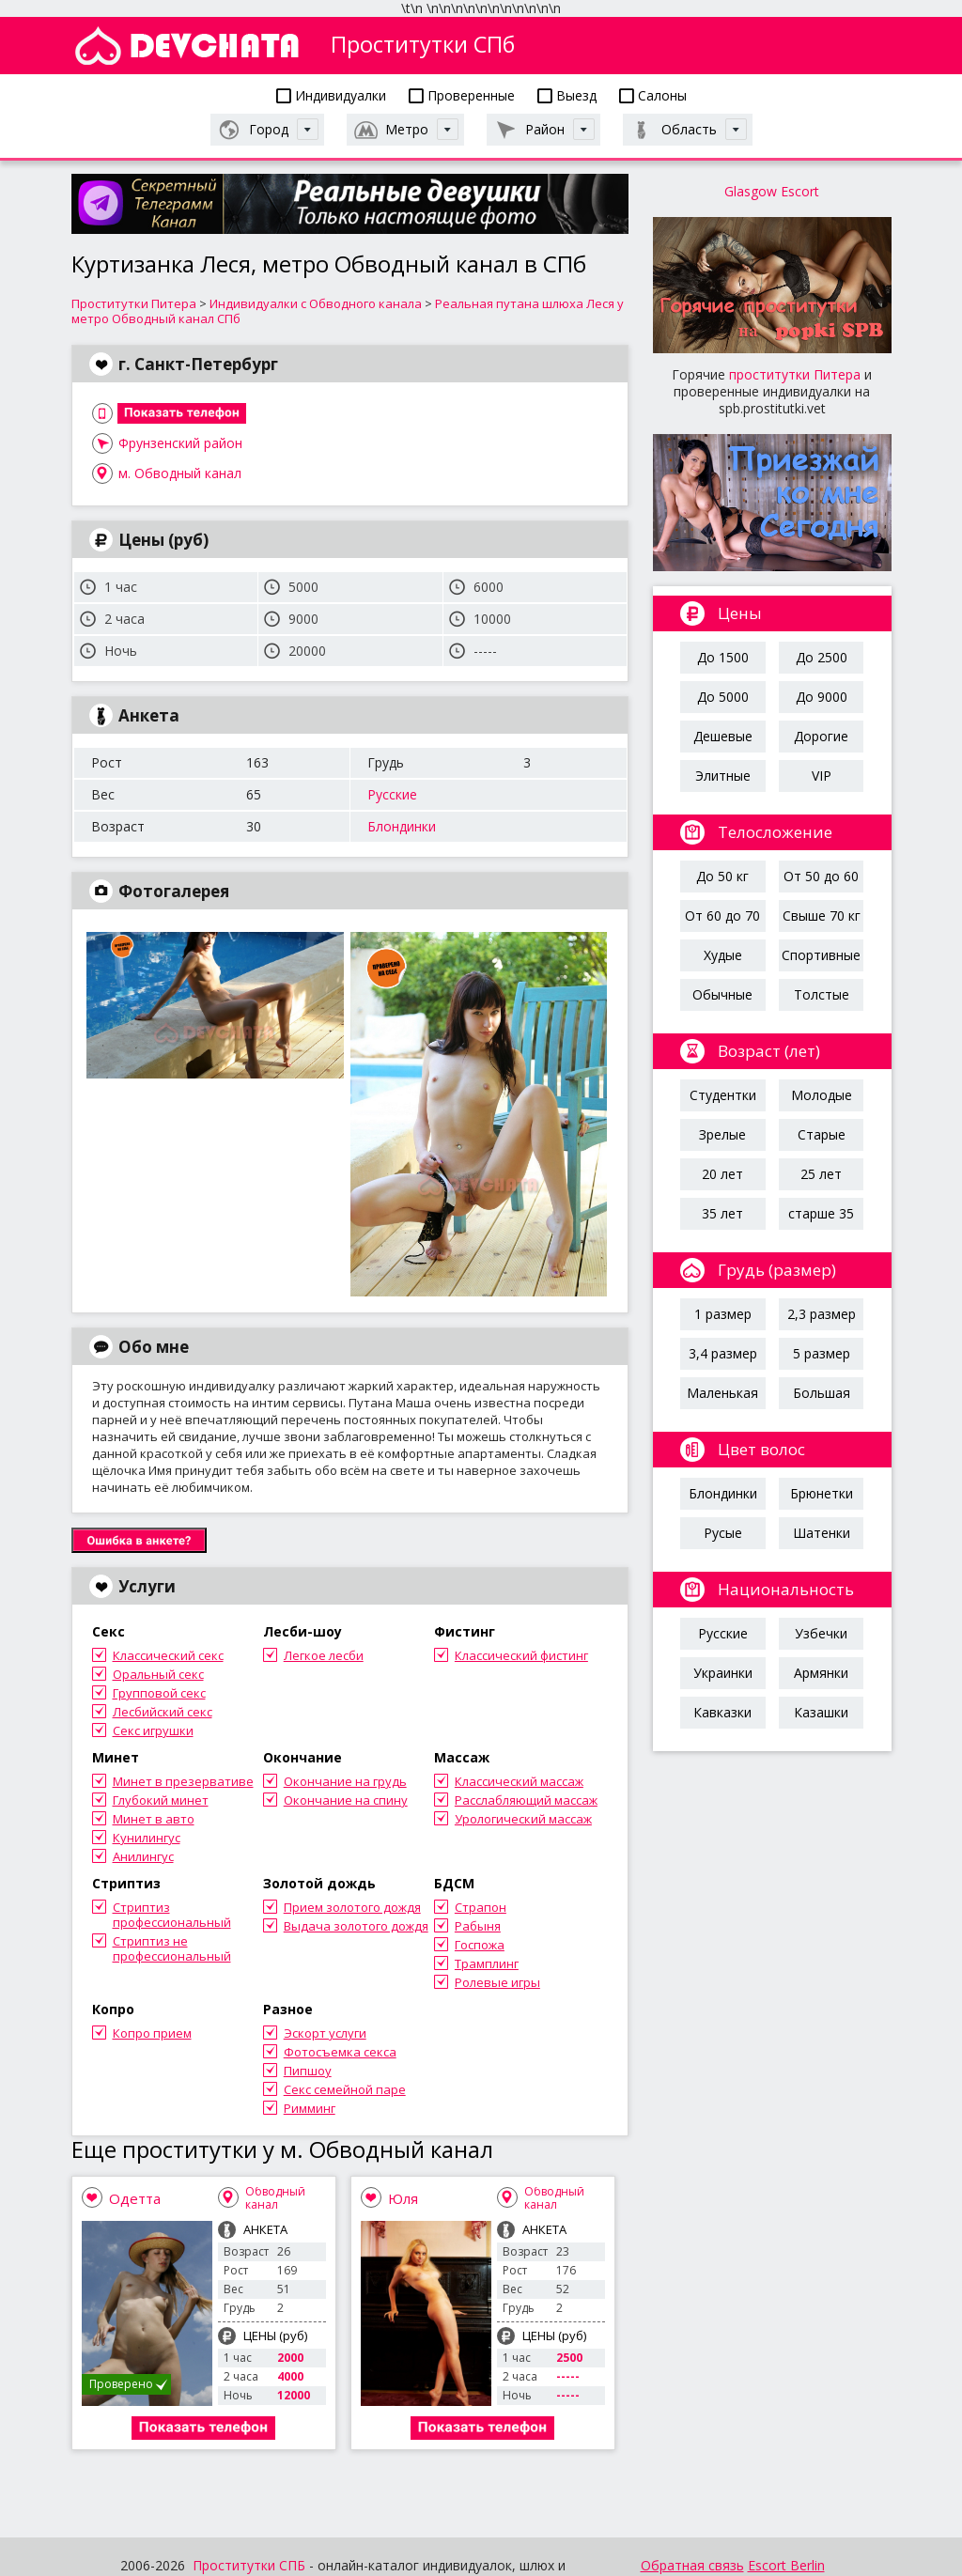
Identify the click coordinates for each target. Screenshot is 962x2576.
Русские (392, 794)
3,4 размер (723, 1353)
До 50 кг (722, 876)
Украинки (723, 1673)
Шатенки (821, 1533)
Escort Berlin (786, 2565)
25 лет (821, 1174)
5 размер (821, 1353)
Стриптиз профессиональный (172, 1915)
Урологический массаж (523, 1818)
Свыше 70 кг (822, 915)
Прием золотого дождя (352, 1907)
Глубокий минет (161, 1800)
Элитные (723, 775)
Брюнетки (821, 1493)
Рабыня (478, 1925)
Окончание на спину (346, 1800)
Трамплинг (487, 1963)
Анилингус (143, 1856)
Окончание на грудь (345, 1781)
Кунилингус (146, 1837)
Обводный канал (275, 2197)
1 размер (723, 1314)
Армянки (821, 1673)
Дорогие (821, 736)
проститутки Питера (795, 374)
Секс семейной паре (345, 2089)
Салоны (653, 95)
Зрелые (722, 1134)
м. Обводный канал (179, 473)
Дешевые (723, 736)
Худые (723, 955)
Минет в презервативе (183, 1781)
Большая (821, 1393)
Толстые (821, 994)
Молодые (821, 1095)
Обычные (722, 994)
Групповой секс (159, 1692)
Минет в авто (153, 1818)
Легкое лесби (324, 1655)
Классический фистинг (521, 1655)
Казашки (821, 1712)
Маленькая (722, 1393)
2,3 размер (821, 1314)
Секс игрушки (153, 1730)
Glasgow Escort (771, 191)
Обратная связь (692, 2565)
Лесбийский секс (162, 1711)
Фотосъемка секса (340, 2051)
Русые (723, 1533)
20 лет (722, 1174)
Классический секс (168, 1655)
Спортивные (821, 955)
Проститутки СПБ (249, 2565)
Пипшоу (308, 2070)
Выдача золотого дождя (356, 1925)
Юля (403, 2198)
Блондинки (401, 826)
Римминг (309, 2108)
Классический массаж (519, 1781)
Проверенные (462, 95)
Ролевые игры (497, 1982)
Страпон (480, 1907)
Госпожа (479, 1944)
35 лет (722, 1213)
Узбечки (821, 1633)
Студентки (723, 1095)
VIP (821, 775)
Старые (822, 1134)
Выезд (567, 95)
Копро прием (152, 2033)
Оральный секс (158, 1674)
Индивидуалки (331, 95)
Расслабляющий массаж (526, 1800)
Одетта (135, 2198)
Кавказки (722, 1712)
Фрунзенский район (180, 443)
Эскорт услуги (325, 2033)
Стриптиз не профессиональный (172, 1948)
